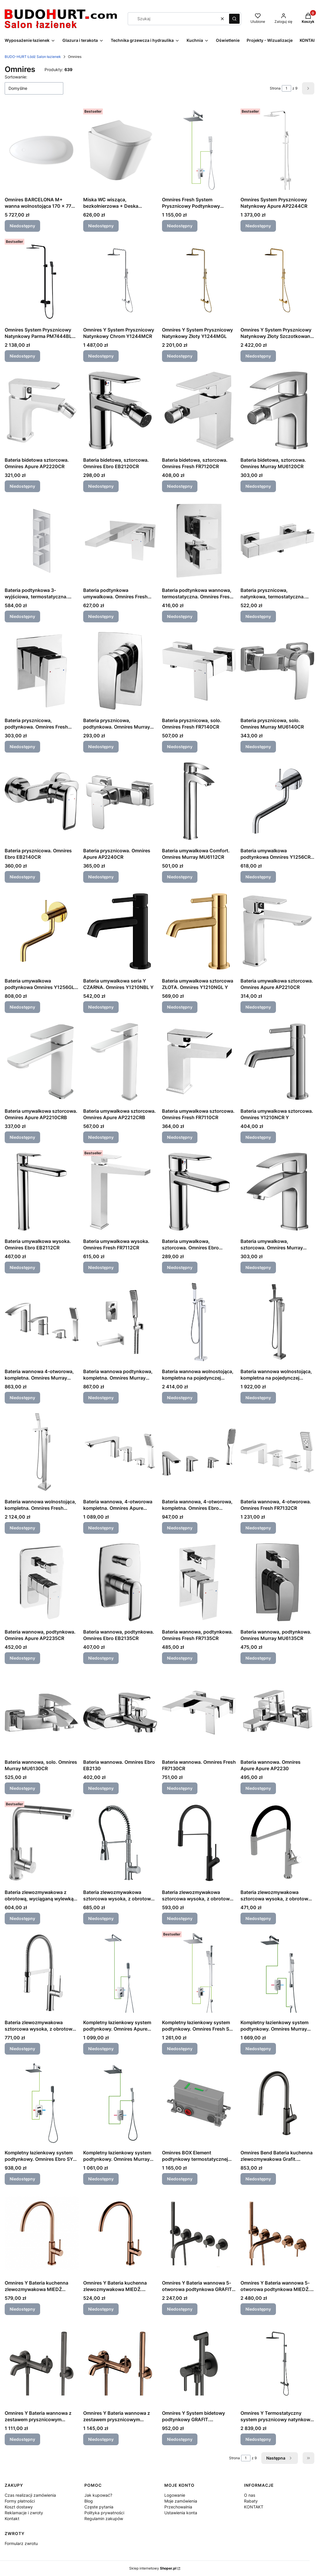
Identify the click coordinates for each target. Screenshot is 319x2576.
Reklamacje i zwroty (24, 2512)
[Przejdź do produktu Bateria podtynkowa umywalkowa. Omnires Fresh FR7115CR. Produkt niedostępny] (120, 541)
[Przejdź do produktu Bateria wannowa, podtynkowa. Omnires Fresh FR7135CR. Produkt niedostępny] (199, 1582)
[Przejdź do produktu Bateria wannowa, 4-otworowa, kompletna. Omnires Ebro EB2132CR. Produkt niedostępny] (199, 1452)
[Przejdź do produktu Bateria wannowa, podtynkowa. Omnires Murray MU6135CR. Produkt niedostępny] (277, 1582)
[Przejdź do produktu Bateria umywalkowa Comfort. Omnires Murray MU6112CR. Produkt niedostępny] (199, 801)
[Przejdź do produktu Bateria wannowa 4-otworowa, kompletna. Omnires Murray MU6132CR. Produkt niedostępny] (42, 1322)
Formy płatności (20, 2500)
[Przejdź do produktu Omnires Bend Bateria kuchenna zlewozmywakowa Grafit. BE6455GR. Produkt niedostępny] (277, 2103)
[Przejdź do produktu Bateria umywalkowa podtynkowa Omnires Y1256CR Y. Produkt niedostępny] (277, 801)
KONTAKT (253, 2506)
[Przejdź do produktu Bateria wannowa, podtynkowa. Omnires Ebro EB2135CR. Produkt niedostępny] (120, 1582)
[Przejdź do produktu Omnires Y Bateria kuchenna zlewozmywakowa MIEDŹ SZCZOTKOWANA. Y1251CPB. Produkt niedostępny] (42, 2233)
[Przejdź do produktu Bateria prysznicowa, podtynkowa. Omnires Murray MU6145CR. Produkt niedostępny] (120, 671)
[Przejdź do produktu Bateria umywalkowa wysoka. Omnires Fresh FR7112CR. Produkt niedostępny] (120, 1192)
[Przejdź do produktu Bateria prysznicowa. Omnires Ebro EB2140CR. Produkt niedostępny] (42, 801)
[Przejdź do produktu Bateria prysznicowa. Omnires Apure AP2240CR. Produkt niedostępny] (120, 801)
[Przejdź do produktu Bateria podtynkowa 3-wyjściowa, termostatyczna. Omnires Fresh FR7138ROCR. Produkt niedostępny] (42, 541)
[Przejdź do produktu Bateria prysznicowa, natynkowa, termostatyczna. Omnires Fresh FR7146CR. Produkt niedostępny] (277, 541)
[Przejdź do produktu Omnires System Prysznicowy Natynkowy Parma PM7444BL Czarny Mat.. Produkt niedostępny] (42, 280)
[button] (234, 19)
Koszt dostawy (19, 2506)
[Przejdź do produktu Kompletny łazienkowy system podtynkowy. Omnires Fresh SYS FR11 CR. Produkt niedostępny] (199, 1973)
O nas (249, 2495)
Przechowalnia (178, 2506)
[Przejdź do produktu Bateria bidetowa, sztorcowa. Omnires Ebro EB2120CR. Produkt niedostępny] (120, 410)
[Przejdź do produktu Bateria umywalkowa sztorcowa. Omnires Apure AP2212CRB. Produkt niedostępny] (120, 1061)
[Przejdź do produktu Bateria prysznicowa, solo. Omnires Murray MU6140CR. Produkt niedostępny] (277, 671)
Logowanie (174, 2495)
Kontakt (12, 2518)
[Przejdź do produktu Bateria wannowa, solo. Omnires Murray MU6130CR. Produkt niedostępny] (42, 1712)
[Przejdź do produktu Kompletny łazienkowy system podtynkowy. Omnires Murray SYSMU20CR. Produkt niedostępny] (120, 2103)
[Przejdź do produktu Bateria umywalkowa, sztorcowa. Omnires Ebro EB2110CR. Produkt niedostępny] (199, 1192)
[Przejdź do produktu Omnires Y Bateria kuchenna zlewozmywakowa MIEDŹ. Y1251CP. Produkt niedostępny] (120, 2233)
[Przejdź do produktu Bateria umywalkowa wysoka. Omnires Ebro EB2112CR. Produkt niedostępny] (42, 1192)
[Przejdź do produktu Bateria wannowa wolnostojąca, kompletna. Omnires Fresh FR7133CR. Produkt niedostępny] (42, 1452)
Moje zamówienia (180, 2500)
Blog (88, 2500)
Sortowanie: (16, 76)
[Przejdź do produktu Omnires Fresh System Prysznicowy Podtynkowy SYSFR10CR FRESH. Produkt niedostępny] (199, 150)
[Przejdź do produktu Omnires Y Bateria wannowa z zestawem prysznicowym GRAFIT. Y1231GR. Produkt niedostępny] (42, 2363)
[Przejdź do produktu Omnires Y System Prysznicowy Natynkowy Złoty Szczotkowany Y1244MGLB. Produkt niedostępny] (277, 280)
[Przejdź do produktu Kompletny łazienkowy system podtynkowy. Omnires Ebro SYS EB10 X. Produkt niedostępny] (42, 2103)
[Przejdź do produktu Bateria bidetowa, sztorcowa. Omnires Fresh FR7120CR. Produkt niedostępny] (199, 410)
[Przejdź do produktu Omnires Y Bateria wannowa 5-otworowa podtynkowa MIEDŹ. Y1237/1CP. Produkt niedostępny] (277, 2233)
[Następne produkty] (279, 2458)
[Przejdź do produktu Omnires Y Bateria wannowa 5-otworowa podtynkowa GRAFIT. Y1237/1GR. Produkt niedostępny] (199, 2233)
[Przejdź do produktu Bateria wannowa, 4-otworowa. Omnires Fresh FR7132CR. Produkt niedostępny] (277, 1452)
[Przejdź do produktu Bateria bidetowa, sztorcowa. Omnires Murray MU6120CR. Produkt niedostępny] (277, 410)
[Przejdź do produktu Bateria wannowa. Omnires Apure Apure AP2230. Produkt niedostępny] (277, 1712)
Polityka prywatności (104, 2512)
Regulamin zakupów (103, 2518)
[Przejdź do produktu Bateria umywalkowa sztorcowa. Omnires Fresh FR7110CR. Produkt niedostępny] (199, 1061)
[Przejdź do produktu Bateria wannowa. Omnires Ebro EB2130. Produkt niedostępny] (120, 1712)
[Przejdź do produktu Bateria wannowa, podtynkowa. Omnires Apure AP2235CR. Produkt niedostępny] (42, 1582)
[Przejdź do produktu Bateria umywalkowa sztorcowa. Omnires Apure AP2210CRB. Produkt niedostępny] (42, 1061)
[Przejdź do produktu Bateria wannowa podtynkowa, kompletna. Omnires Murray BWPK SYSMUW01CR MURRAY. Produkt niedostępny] (120, 1322)
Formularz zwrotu (21, 2543)
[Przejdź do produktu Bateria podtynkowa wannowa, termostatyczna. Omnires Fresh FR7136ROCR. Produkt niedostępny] (199, 541)
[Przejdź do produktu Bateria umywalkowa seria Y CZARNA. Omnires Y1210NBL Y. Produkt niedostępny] (120, 931)
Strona (275, 88)
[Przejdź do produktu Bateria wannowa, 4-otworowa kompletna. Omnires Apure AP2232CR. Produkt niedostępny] (120, 1452)
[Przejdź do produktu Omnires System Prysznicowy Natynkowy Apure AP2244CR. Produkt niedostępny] (277, 150)
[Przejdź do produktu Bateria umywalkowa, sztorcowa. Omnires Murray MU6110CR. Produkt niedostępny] (277, 1192)
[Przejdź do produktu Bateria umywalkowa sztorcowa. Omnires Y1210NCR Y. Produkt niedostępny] (277, 1061)
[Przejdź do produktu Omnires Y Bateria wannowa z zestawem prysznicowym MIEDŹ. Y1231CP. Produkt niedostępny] (120, 2363)
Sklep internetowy (152, 2568)
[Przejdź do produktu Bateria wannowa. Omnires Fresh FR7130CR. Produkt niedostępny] (199, 1712)
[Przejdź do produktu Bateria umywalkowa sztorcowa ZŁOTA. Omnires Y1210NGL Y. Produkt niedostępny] (199, 931)
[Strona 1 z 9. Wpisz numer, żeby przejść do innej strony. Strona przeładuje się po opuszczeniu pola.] (286, 88)
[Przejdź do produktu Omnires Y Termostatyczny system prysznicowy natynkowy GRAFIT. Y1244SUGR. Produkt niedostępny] (277, 2363)
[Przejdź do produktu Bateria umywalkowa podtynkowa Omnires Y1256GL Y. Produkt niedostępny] (42, 931)
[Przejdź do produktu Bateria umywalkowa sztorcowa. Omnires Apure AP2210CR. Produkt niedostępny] (277, 931)
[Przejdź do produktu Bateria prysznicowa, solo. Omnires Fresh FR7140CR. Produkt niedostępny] (199, 671)
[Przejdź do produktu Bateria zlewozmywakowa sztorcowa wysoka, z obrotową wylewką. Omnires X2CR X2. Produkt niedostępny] (120, 1843)
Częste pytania (98, 2506)
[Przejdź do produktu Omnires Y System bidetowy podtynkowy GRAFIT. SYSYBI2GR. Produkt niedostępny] (199, 2363)
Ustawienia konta (180, 2512)
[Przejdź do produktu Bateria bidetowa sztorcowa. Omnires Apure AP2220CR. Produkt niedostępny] (42, 410)
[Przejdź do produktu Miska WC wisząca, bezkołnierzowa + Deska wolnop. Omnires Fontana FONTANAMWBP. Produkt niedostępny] (120, 150)
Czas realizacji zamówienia (30, 2495)
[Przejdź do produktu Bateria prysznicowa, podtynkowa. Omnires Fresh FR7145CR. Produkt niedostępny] (42, 671)
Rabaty (251, 2500)
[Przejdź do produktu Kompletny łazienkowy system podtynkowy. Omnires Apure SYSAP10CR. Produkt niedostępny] (120, 1973)
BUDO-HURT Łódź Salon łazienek (33, 56)
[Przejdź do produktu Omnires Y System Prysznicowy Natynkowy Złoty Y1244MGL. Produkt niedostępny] (199, 280)
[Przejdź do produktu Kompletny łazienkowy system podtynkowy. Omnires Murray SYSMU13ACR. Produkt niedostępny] (277, 1973)
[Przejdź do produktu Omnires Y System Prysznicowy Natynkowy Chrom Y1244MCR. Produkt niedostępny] (120, 280)
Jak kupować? (98, 2495)
